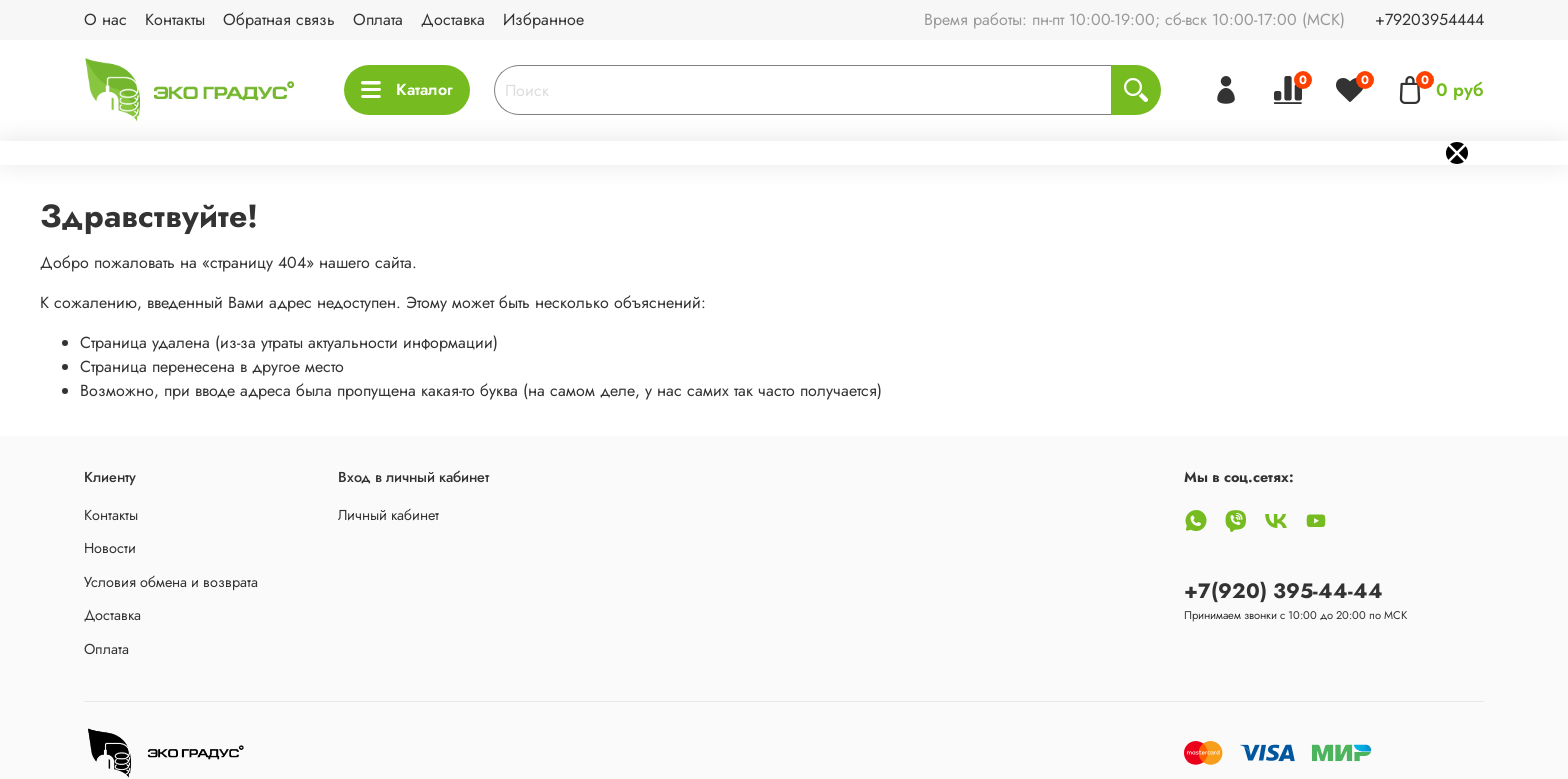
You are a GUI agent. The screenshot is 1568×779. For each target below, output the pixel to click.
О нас (105, 19)
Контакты (175, 19)
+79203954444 (1429, 19)
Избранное (543, 19)
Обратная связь (279, 19)
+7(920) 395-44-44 (1283, 591)
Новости (110, 548)
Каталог (407, 89)
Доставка (453, 19)
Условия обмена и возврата (171, 582)
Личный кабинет (388, 515)
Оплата (378, 19)
